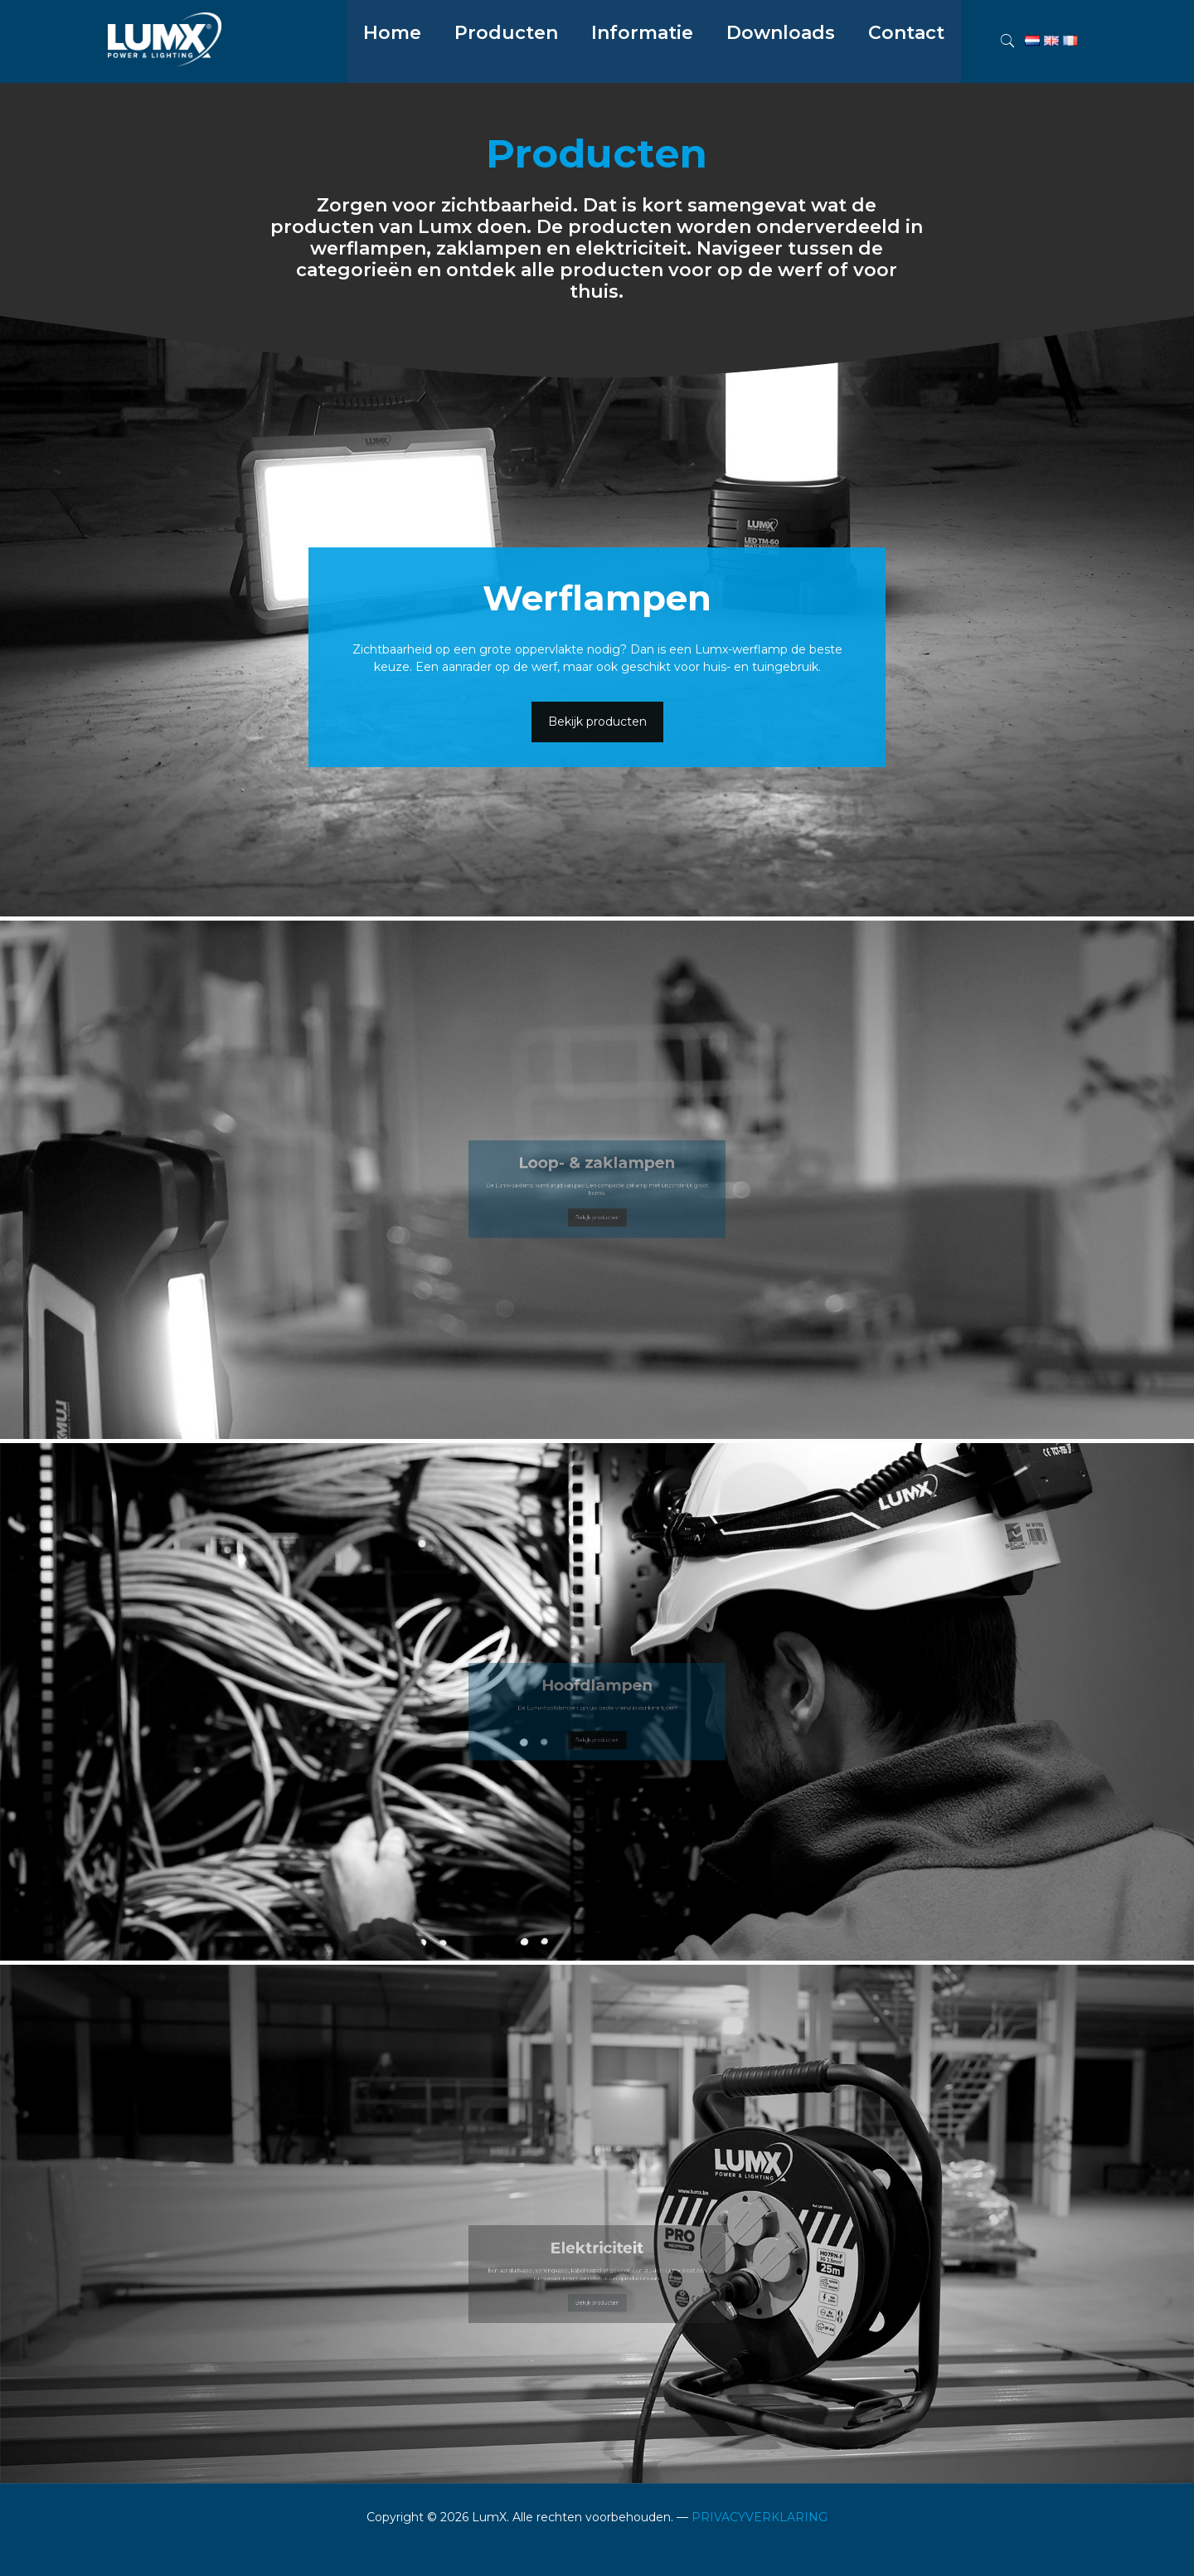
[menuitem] (506, 74)
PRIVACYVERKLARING (760, 2517)
